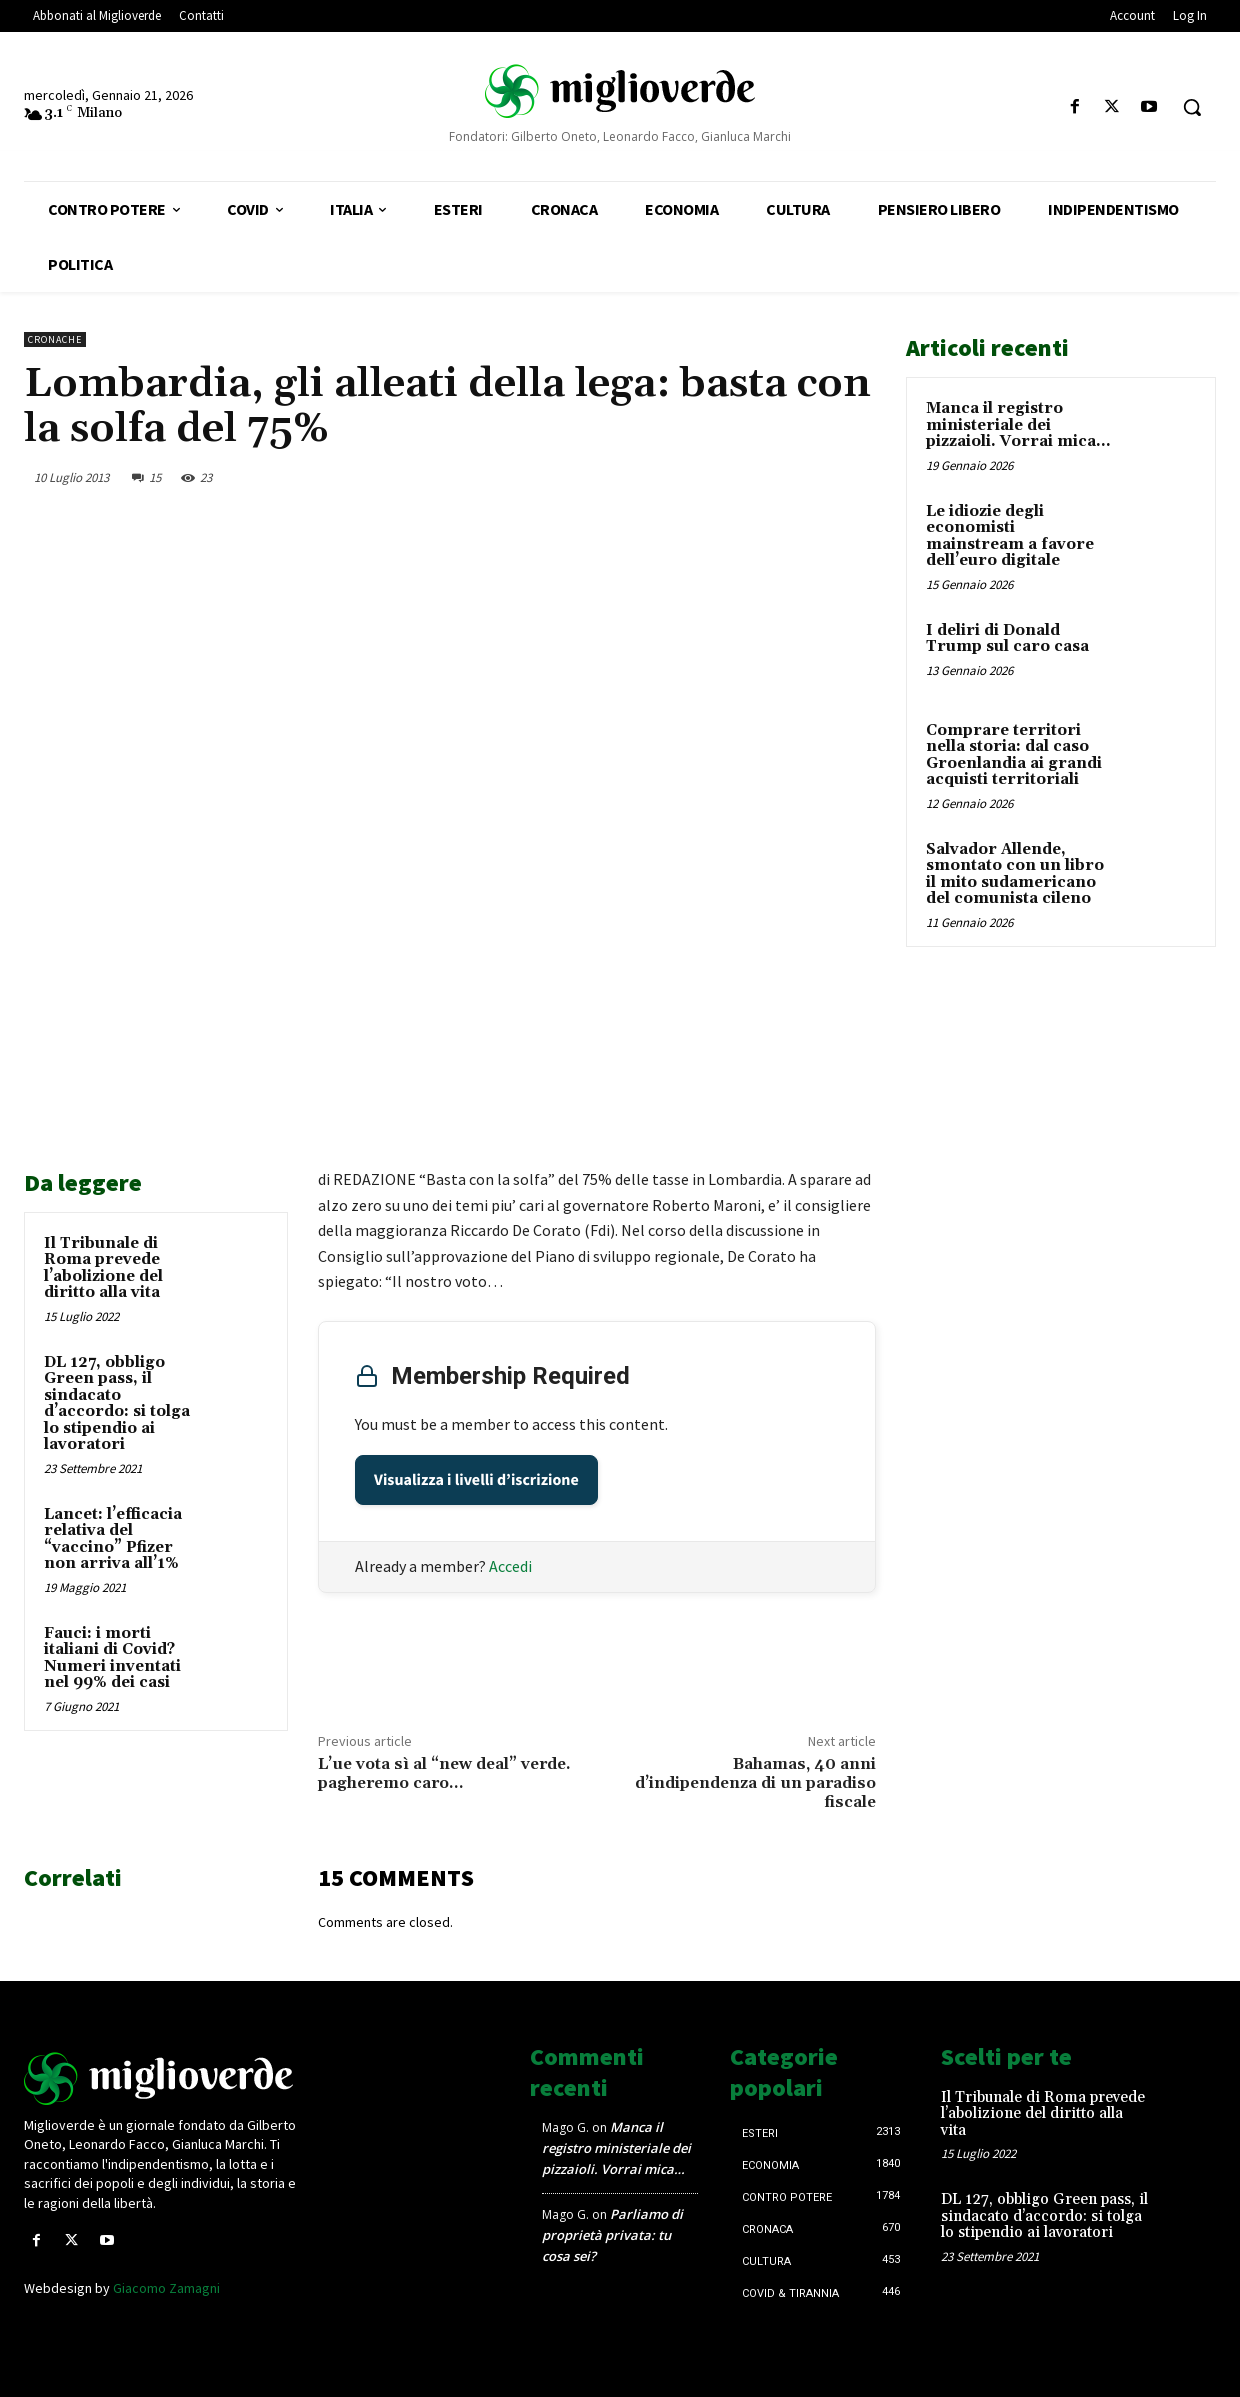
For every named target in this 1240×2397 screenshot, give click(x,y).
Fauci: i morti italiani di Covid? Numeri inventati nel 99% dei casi (112, 1658)
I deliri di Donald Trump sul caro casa (1007, 639)
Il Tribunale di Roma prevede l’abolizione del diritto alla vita (103, 1268)
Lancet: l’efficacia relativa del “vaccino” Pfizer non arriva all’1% (113, 1539)
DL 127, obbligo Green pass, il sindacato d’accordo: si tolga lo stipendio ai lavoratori (117, 1404)
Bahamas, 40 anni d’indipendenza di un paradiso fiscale (755, 1783)
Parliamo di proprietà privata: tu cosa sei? (612, 2235)
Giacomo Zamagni (166, 2288)
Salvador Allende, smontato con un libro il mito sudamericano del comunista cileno (1015, 874)
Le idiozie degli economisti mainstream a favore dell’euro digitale (1010, 536)
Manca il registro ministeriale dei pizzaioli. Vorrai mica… (1018, 425)
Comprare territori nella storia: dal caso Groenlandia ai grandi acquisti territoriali (1014, 755)
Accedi (510, 1566)
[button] (1192, 107)
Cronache (55, 339)
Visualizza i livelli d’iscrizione (476, 1480)
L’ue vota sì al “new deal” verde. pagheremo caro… (444, 1773)
